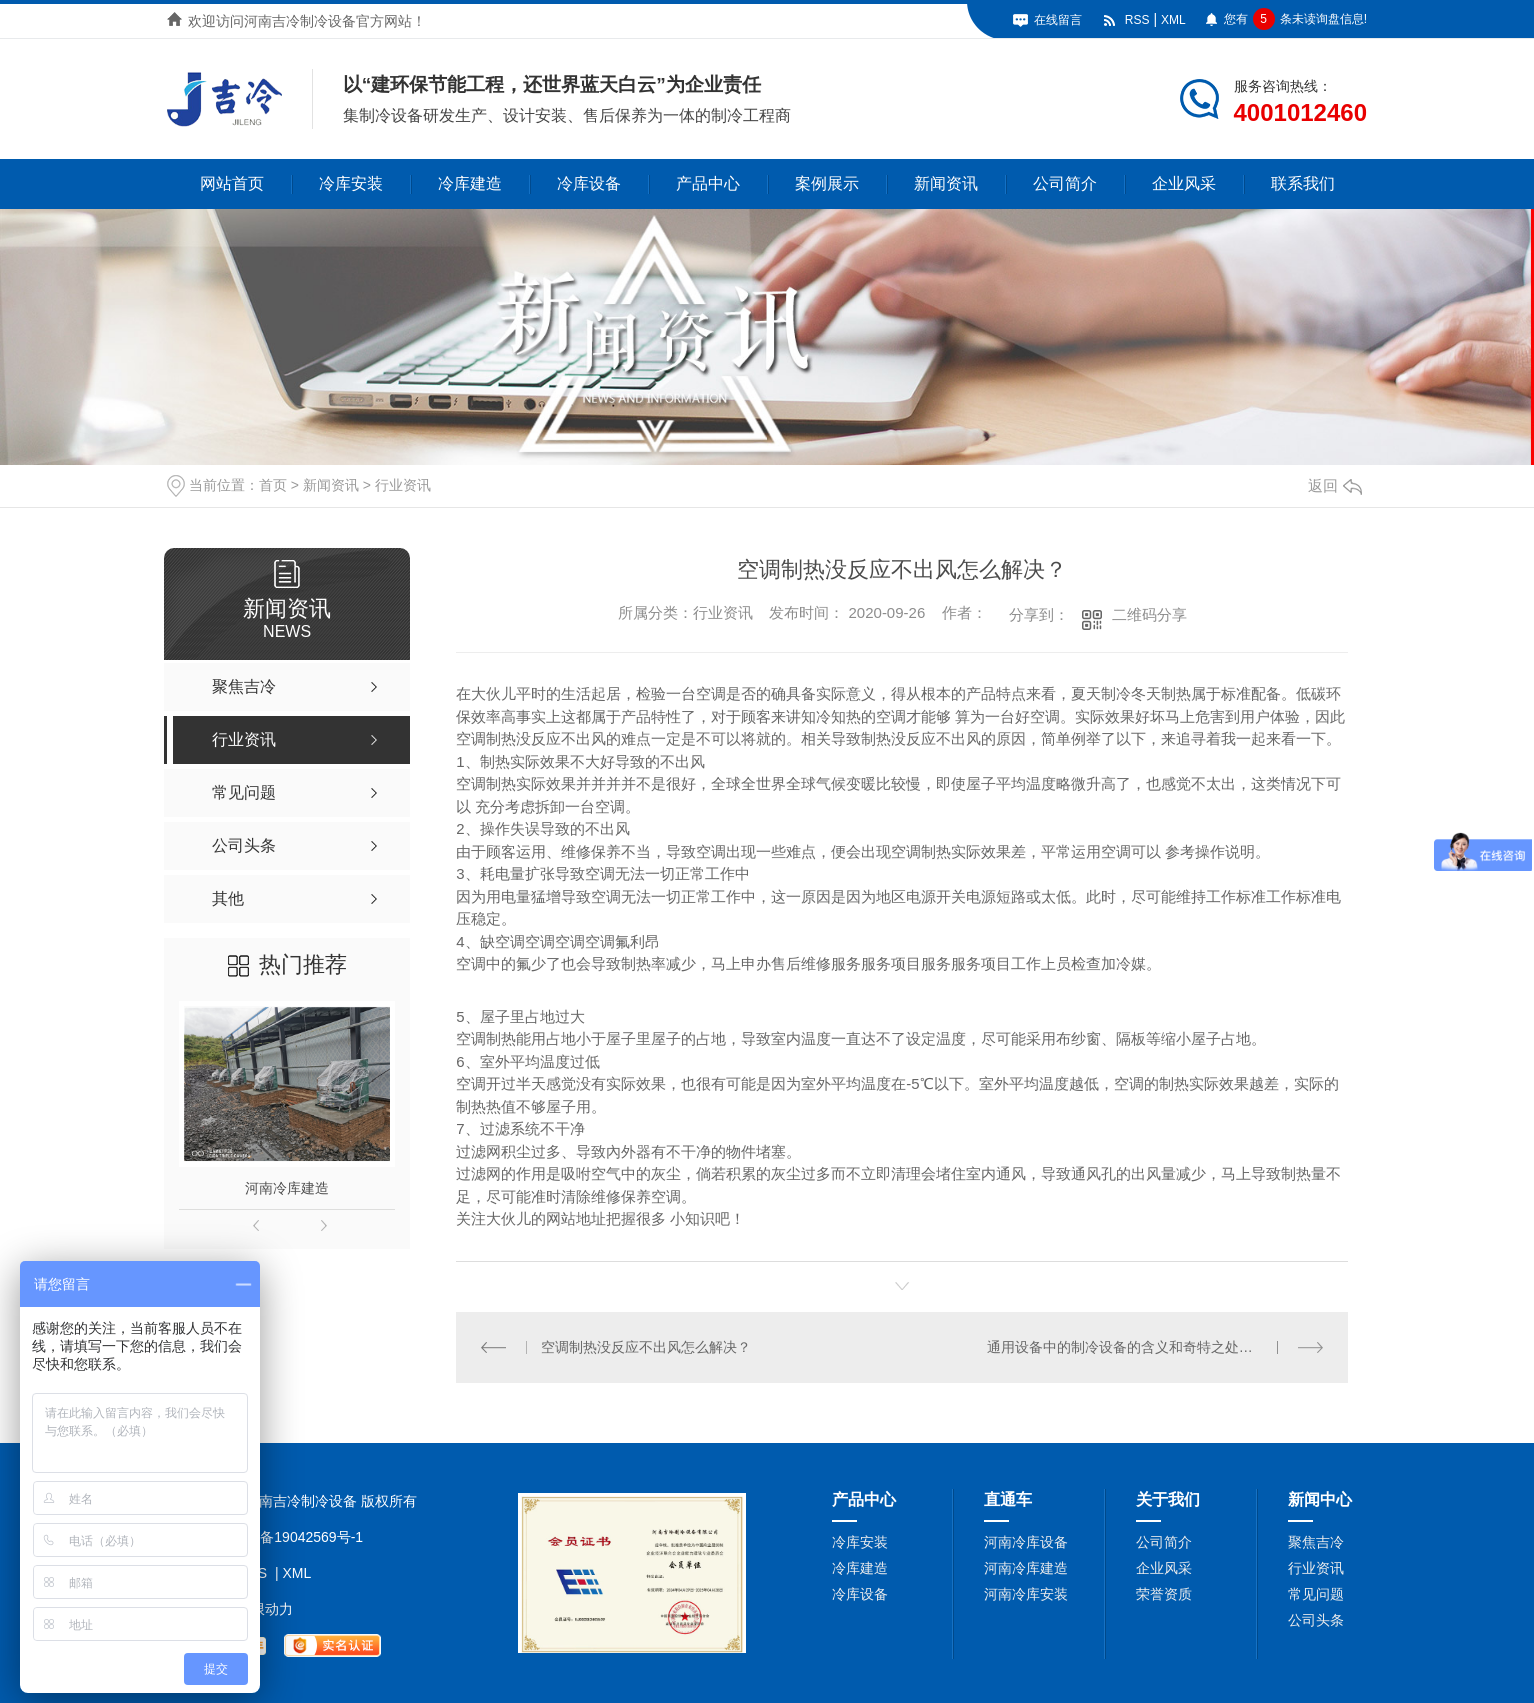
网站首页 (232, 183)
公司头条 (1316, 1620)
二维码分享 (1149, 614)
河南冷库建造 (287, 1188)
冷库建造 (470, 183)
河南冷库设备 (1026, 1542)
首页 (273, 485)
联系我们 (1303, 183)
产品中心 (708, 183)
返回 (1335, 485)
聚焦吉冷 (1316, 1542)
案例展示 (827, 183)
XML (1173, 20)
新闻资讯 (946, 183)
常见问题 (1316, 1594)
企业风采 (1184, 183)
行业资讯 (403, 485)
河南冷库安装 (1026, 1594)
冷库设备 (589, 183)
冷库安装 (351, 183)
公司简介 (1065, 183)
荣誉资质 (1164, 1594)
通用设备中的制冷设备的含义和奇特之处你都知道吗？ (1155, 1347)
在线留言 (1058, 20)
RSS (1137, 20)
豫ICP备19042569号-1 (293, 1537)
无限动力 (265, 1609)
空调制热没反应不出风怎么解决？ (646, 1347)
